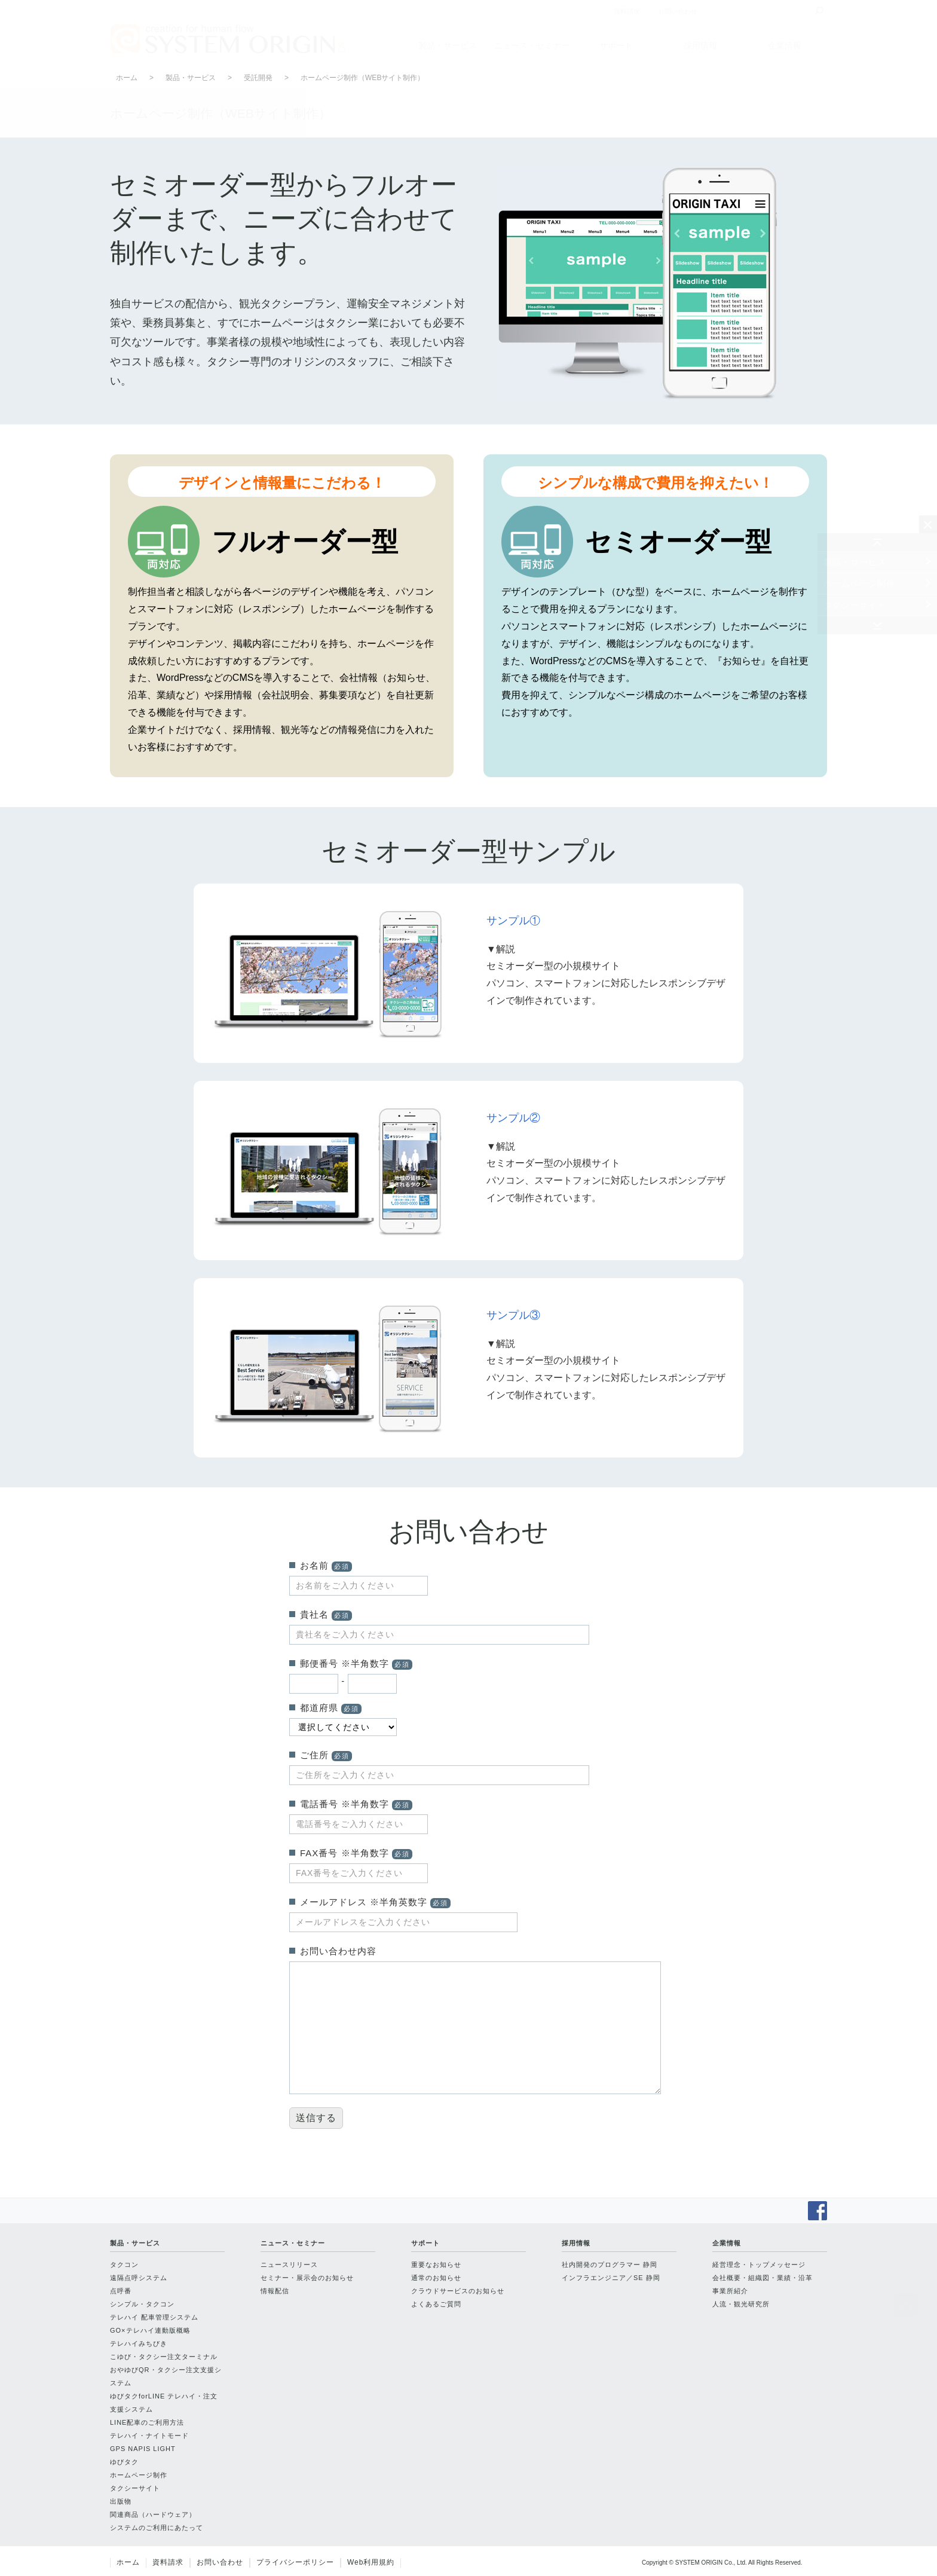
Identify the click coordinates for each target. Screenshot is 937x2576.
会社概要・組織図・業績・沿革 (762, 2277)
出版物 (120, 2501)
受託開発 (258, 78)
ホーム (126, 78)
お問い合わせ (220, 2562)
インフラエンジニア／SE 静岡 (611, 2277)
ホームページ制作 (859, 583)
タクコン (124, 2264)
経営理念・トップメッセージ (759, 2264)
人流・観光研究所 (741, 2304)
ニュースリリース (289, 2264)
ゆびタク (124, 2461)
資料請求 (167, 2562)
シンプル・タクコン (142, 2304)
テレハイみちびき (138, 2343)
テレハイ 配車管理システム (154, 2317)
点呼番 (120, 2290)
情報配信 (275, 2290)
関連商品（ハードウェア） (153, 2514)
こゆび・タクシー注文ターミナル (164, 2356)
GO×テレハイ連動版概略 (150, 2330)
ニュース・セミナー (531, 45)
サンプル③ (513, 1315)
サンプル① (513, 921)
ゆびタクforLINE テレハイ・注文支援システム (164, 2402)
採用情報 (700, 45)
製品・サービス (447, 45)
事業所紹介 (730, 2290)
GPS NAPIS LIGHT (143, 2448)
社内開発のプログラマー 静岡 (609, 2264)
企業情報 (784, 45)
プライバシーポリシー (295, 2562)
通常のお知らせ (436, 2277)
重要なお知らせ (436, 2264)
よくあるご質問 (436, 2304)
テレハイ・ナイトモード (149, 2435)
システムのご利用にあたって (156, 2527)
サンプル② (513, 1118)
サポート (616, 45)
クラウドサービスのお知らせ (457, 2290)
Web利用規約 (370, 2562)
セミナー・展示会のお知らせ (307, 2277)
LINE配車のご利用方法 (147, 2422)
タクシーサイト (854, 605)
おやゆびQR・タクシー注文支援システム (166, 2376)
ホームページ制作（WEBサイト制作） (362, 78)
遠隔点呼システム (138, 2277)
